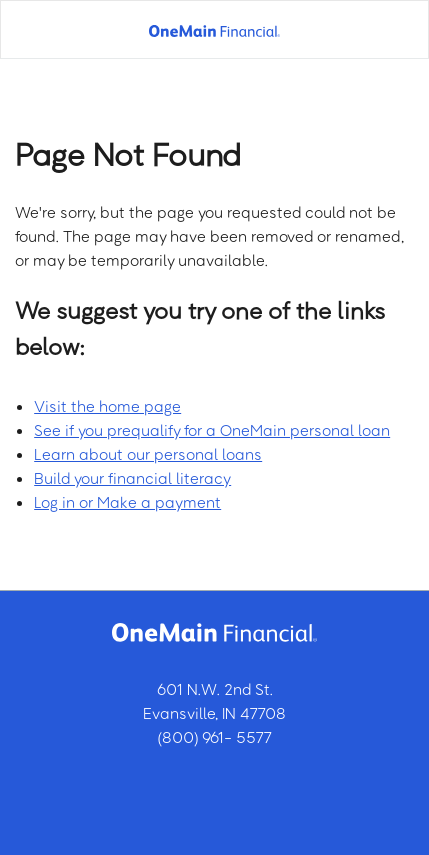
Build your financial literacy (132, 478)
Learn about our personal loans (148, 454)
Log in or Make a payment (127, 502)
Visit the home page (107, 406)
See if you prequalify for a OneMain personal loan (212, 430)
